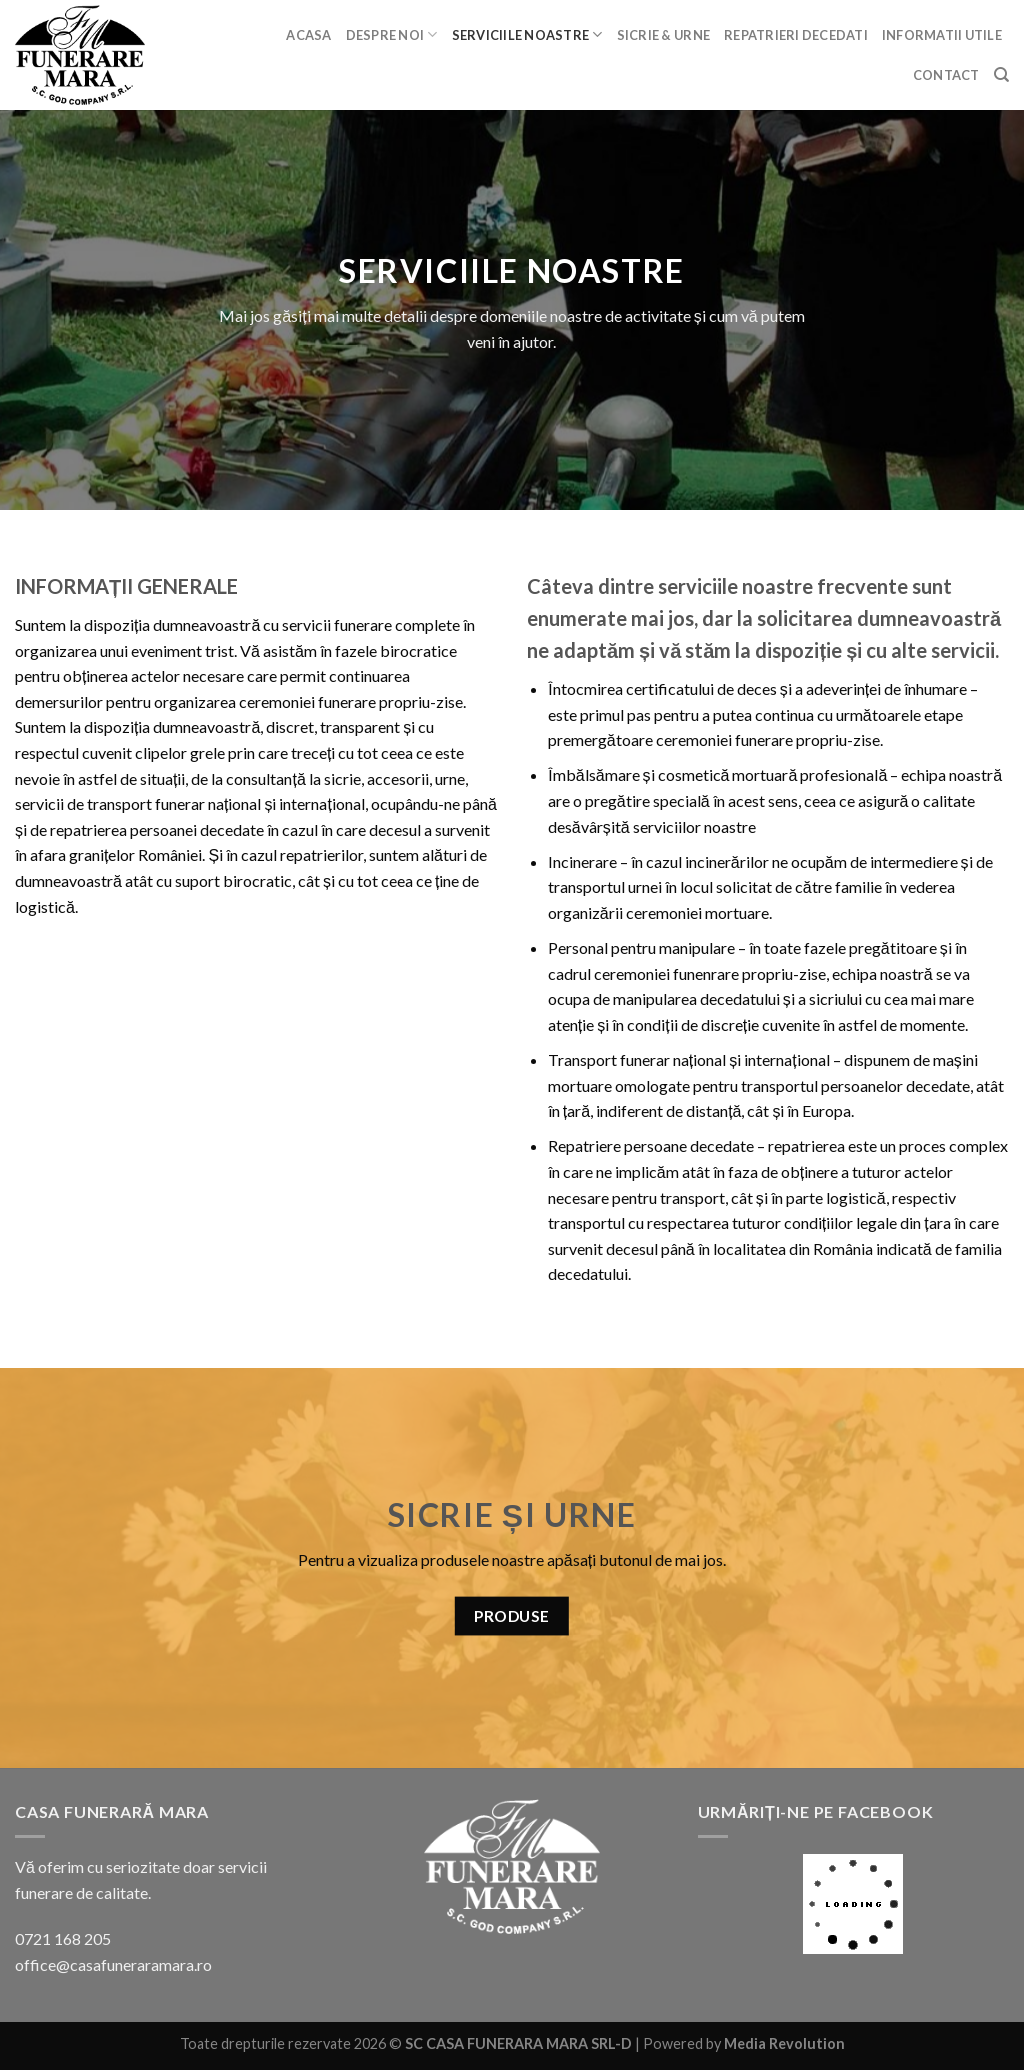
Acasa (308, 35)
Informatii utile (942, 35)
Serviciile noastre (527, 34)
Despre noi (392, 34)
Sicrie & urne (663, 35)
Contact (946, 75)
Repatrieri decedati (796, 35)
